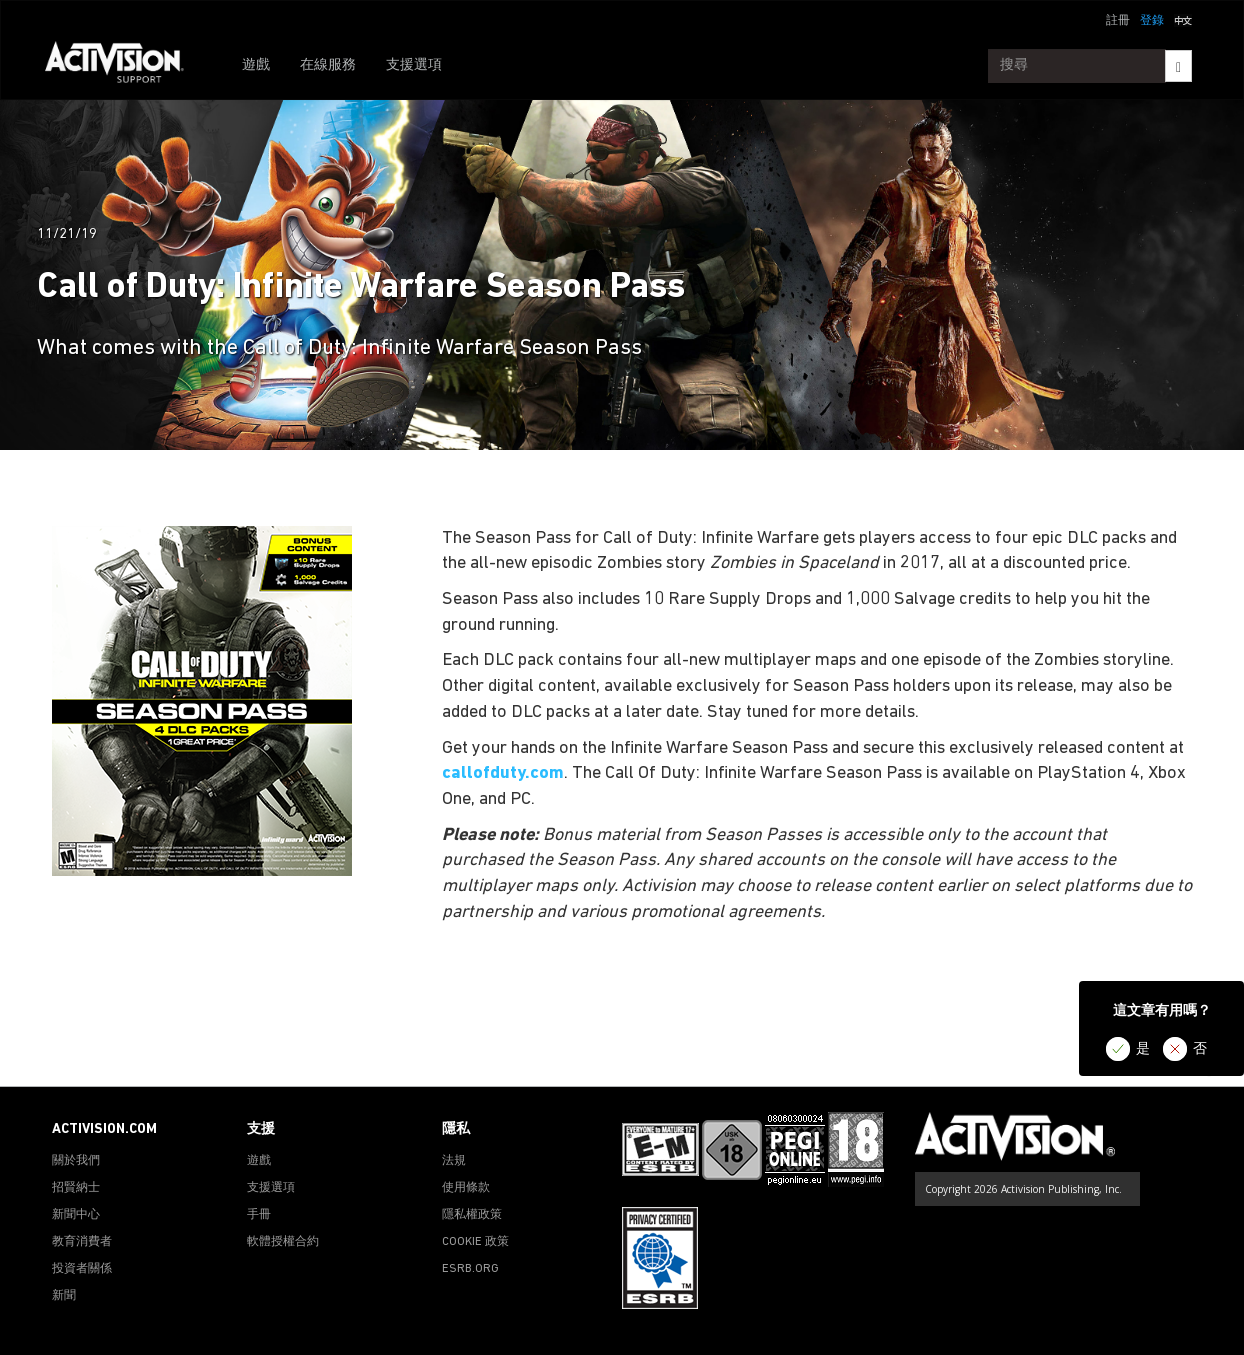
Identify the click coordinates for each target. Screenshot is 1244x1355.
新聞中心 (76, 1215)
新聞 (64, 1296)
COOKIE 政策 (475, 1242)
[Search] (1178, 66)
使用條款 (466, 1188)
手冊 (259, 1215)
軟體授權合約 (283, 1242)
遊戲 (256, 65)
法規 (454, 1161)
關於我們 (76, 1161)
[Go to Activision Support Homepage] (124, 66)
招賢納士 (76, 1188)
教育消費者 (82, 1242)
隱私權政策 (472, 1215)
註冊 (1118, 21)
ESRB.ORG (470, 1269)
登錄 (1152, 21)
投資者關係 (82, 1269)
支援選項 (414, 65)
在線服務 (328, 65)
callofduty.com (503, 773)
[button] (1183, 19)
